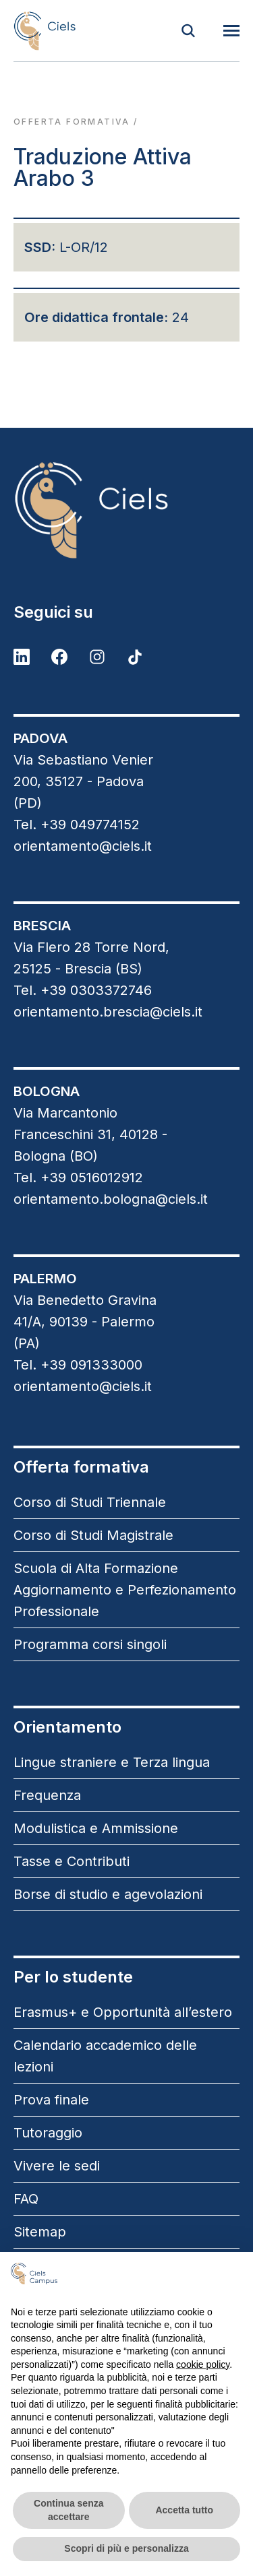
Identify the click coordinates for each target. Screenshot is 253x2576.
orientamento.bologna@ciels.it (110, 1199)
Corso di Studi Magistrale (93, 1535)
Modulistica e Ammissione (95, 1828)
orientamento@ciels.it (82, 846)
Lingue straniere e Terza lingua (111, 1762)
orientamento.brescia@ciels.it (107, 1012)
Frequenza (47, 1795)
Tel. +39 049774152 (76, 824)
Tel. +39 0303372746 (82, 990)
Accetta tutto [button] (184, 2510)
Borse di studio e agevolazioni (107, 1894)
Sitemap (39, 2232)
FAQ (25, 2199)
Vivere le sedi (56, 2166)
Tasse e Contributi (71, 1861)
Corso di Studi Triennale (89, 1502)
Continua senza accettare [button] (68, 2510)
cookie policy (202, 2364)
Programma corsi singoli (90, 1644)
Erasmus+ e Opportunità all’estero (122, 2012)
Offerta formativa (71, 122)
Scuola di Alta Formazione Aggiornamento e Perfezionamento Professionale (124, 1589)
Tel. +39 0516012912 (78, 1177)
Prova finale (51, 2100)
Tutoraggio (47, 2133)
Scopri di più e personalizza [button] (126, 2548)
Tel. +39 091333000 (77, 1365)
